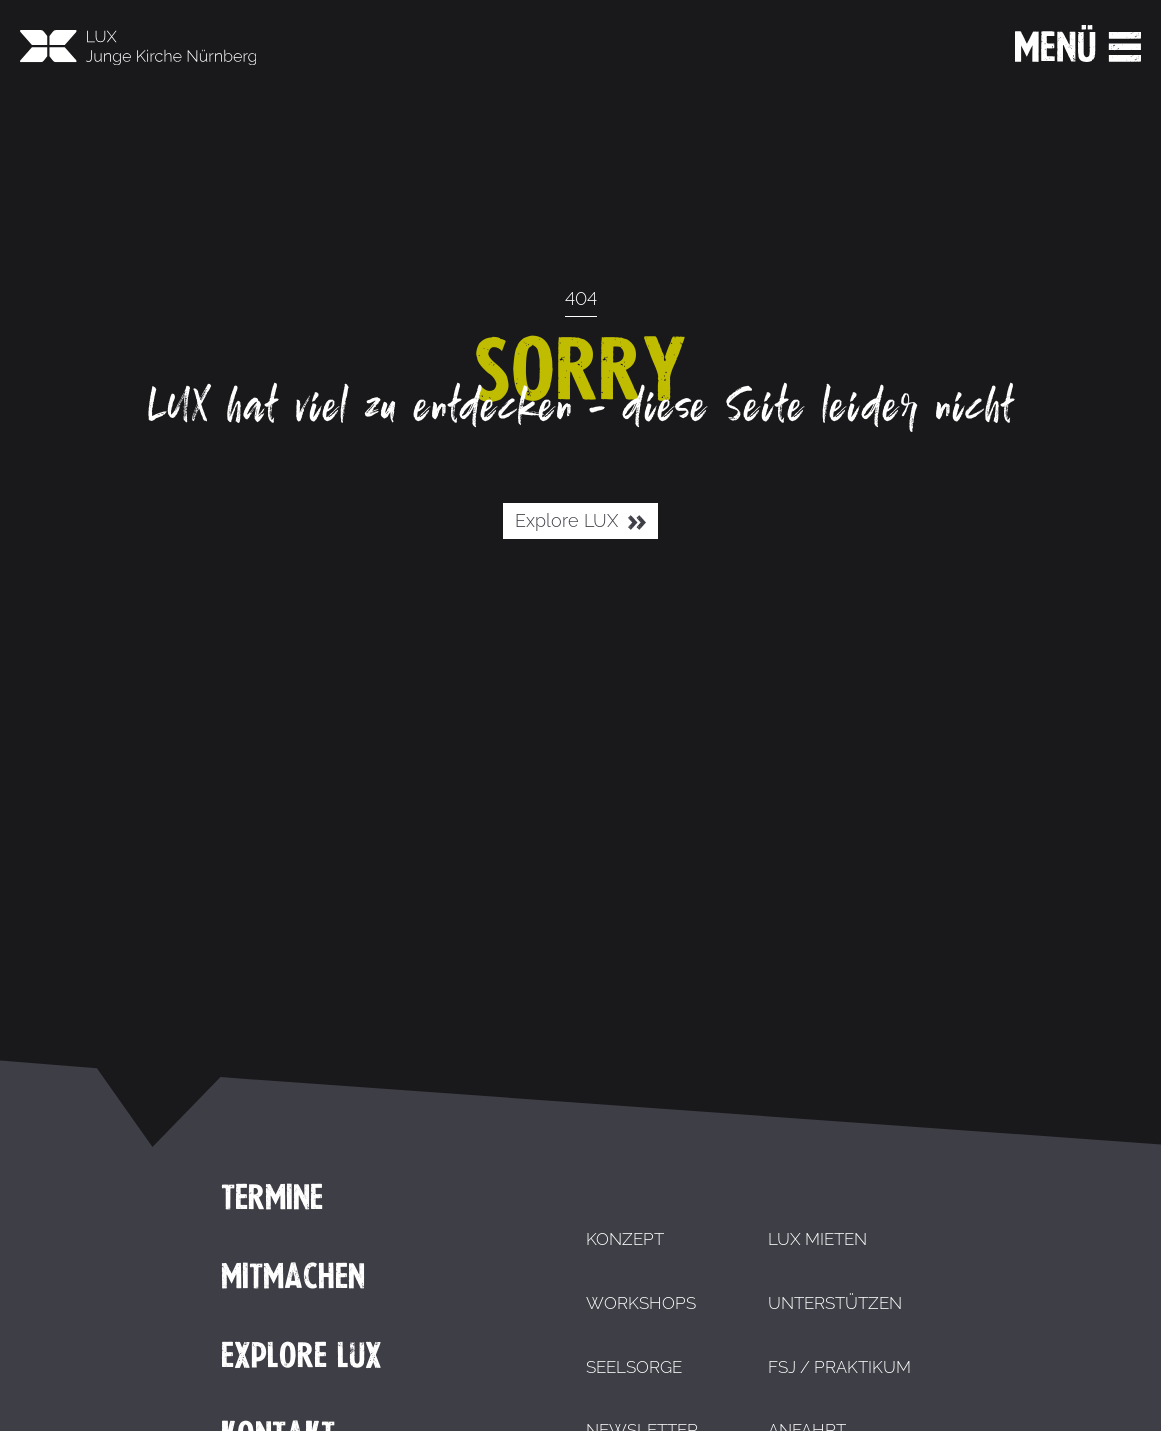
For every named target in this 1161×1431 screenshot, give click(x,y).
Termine (272, 1197)
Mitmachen (293, 1276)
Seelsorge (634, 1367)
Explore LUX (580, 521)
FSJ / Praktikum (839, 1367)
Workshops (641, 1303)
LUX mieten (817, 1239)
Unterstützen (835, 1303)
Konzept (625, 1239)
